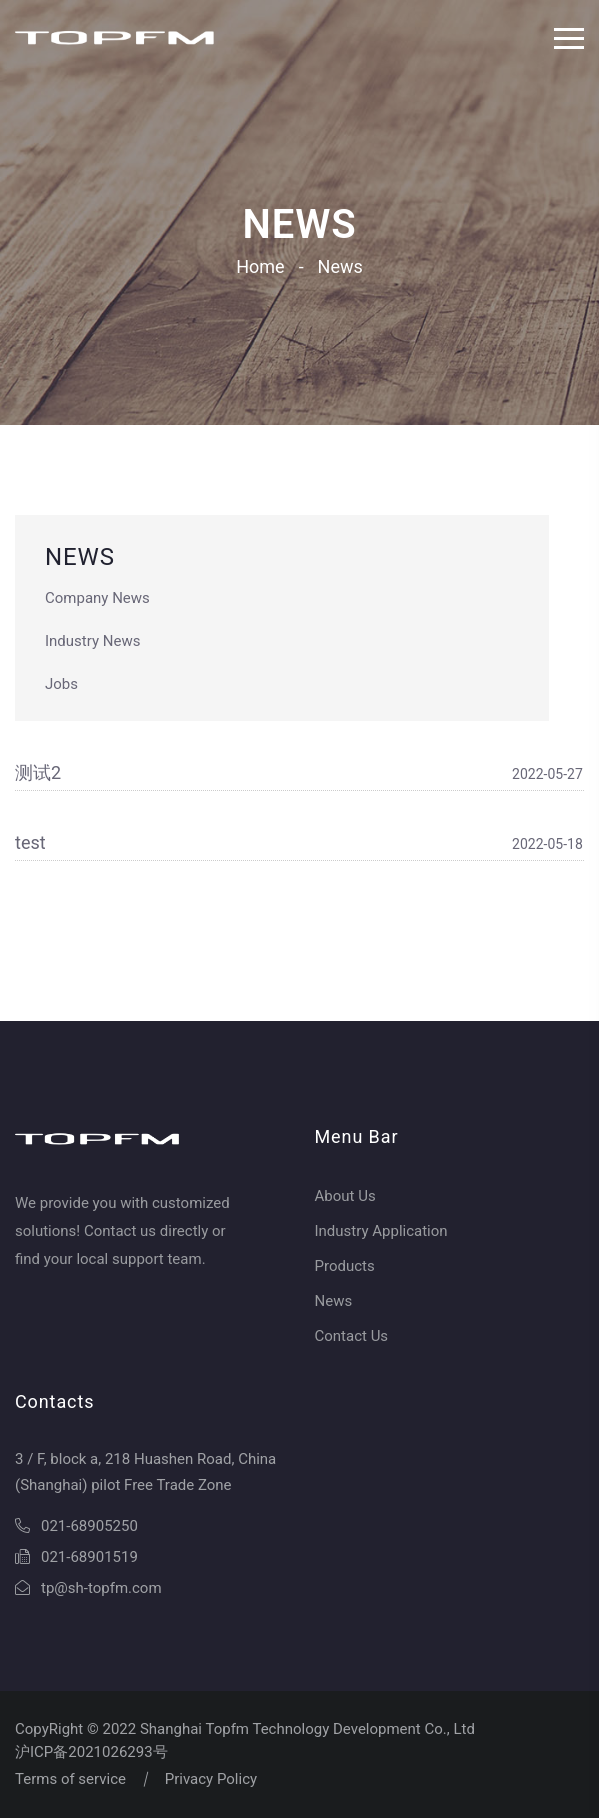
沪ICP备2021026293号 (91, 1752)
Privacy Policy (211, 1779)
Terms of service (70, 1779)
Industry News (92, 641)
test (30, 842)
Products (345, 1266)
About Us (345, 1196)
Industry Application (381, 1231)
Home (260, 266)
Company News (97, 598)
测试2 (38, 772)
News (334, 1301)
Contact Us (352, 1336)
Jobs (61, 684)
